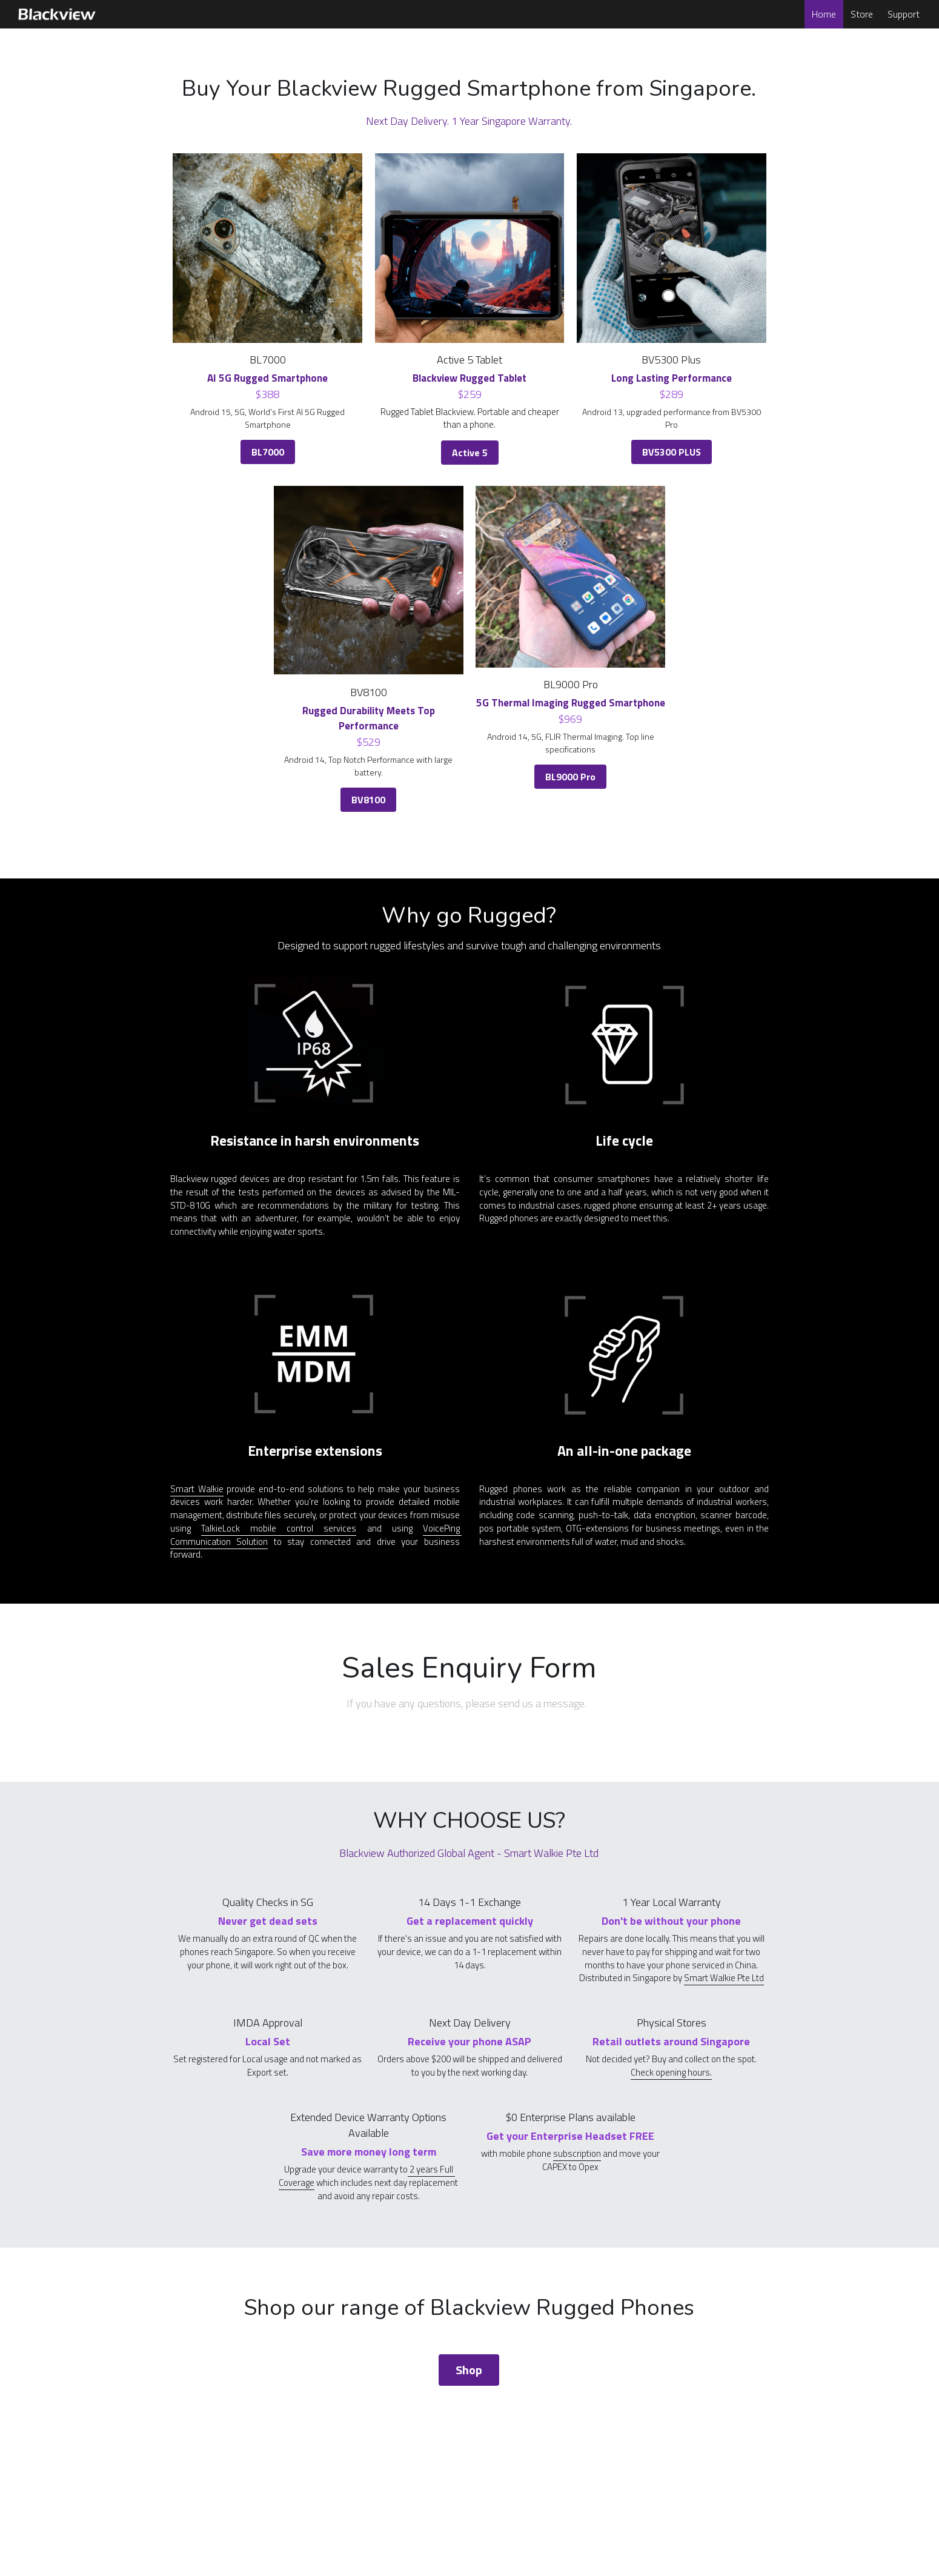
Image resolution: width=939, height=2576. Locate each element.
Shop (469, 2369)
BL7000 (267, 452)
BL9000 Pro (570, 776)
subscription (577, 2153)
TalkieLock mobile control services (279, 1528)
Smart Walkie (197, 1489)
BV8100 (368, 799)
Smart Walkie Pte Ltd (724, 1978)
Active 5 (470, 452)
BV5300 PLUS (671, 452)
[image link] (56, 13)
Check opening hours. (671, 2072)
